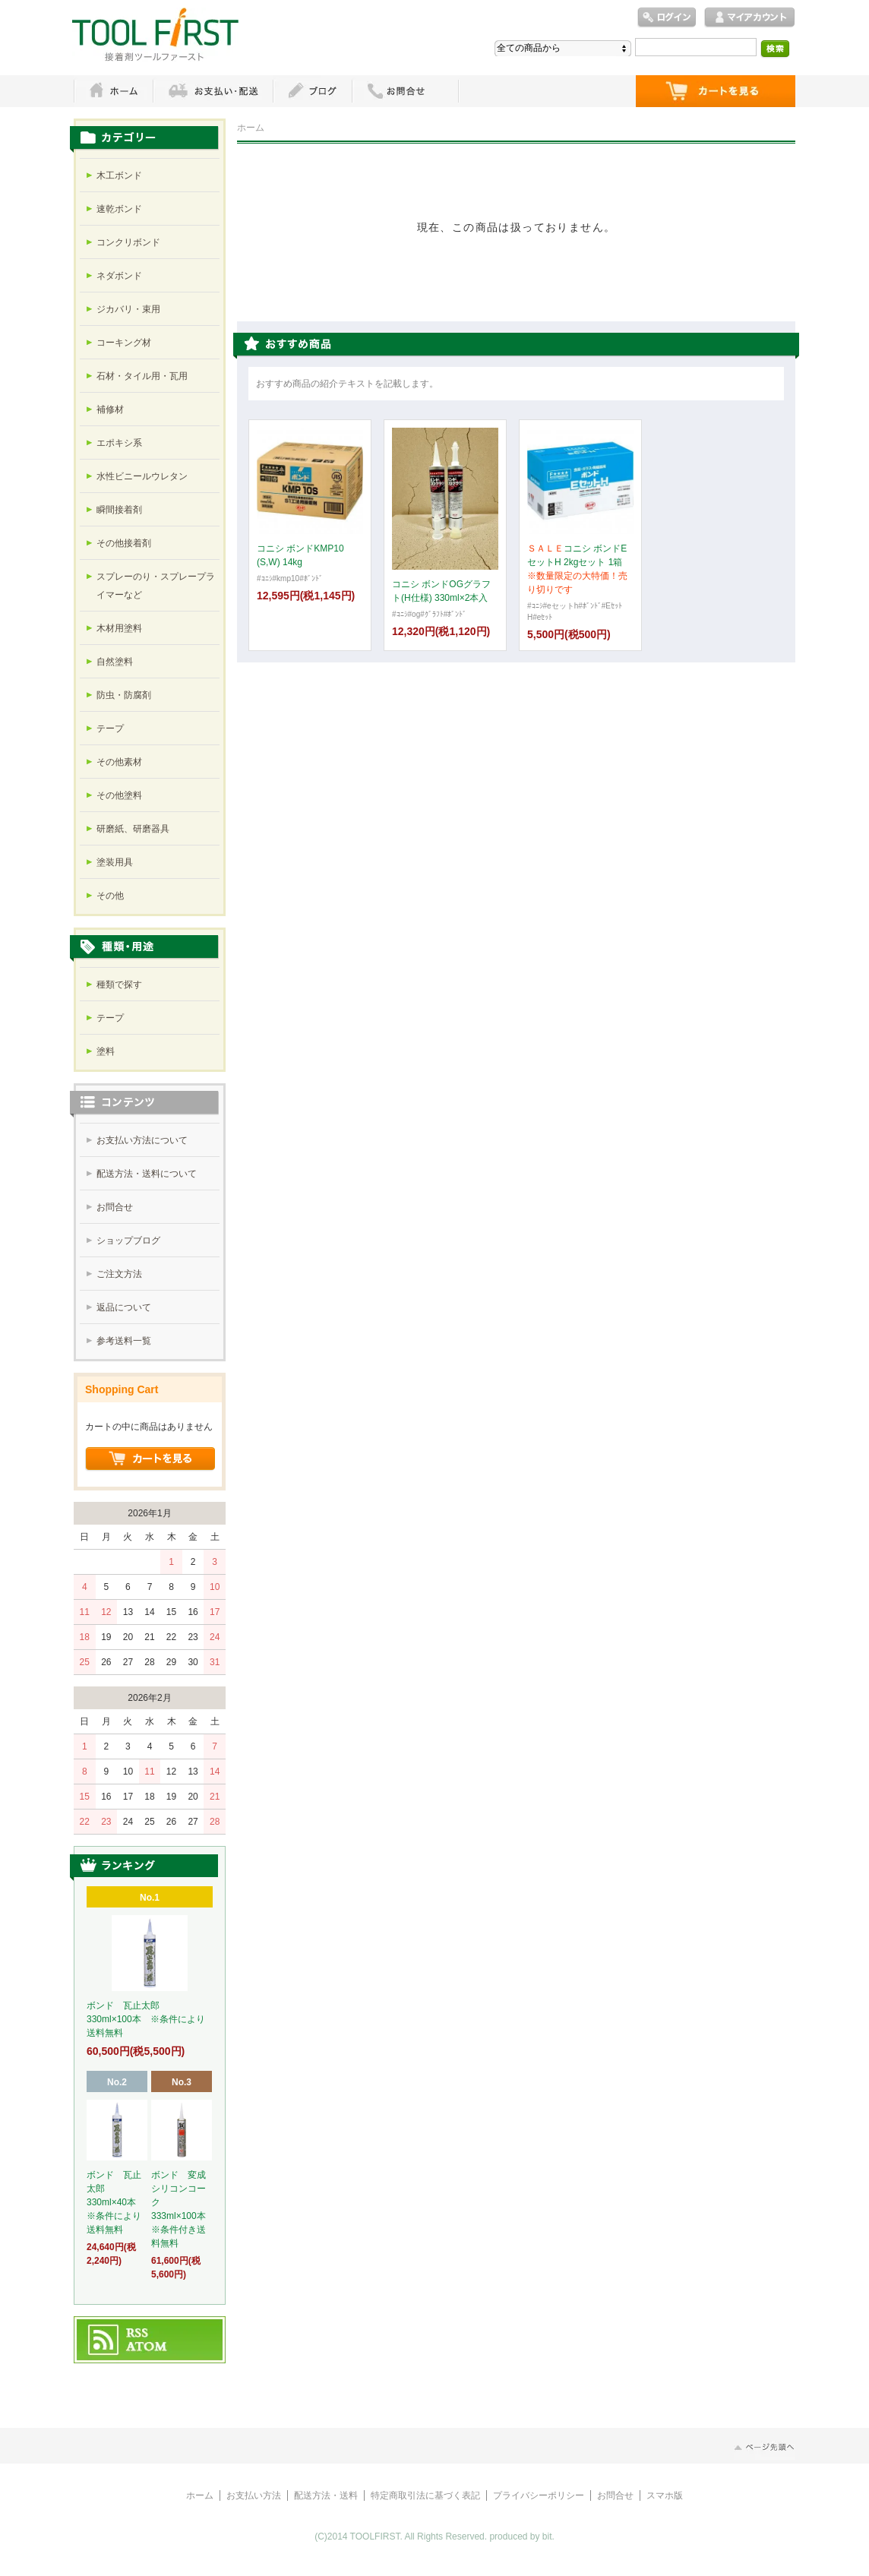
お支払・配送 (213, 91)
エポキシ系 (119, 443)
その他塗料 (119, 795)
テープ (110, 728)
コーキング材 (123, 342)
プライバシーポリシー (538, 2495)
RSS (138, 2333)
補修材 (110, 409)
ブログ (312, 91)
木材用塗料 (119, 628)
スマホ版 (664, 2495)
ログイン (667, 18)
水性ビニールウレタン (142, 476)
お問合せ (114, 1207)
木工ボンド (119, 175)
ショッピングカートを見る (150, 1459)
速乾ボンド (119, 209)
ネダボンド (119, 275)
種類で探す (119, 984)
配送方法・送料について (146, 1173)
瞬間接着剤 (119, 509)
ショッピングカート (715, 91)
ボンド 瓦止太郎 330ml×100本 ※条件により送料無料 (146, 2019)
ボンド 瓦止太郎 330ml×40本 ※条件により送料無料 (114, 2202)
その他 (110, 895)
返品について (123, 1307)
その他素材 (119, 762)
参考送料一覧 (123, 1340)
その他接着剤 (123, 543)
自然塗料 (114, 661)
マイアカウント (749, 18)
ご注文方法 (119, 1274)
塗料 (105, 1051)
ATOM (147, 2347)
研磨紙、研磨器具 (132, 828)
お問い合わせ (406, 91)
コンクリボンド (128, 242)
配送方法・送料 (326, 2495)
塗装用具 (114, 862)
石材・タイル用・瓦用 (142, 376)
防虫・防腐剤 (123, 695)
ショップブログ (128, 1240)
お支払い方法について (142, 1140)
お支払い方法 (253, 2495)
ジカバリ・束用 (128, 309)
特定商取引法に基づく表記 (425, 2495)
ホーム (113, 91)
